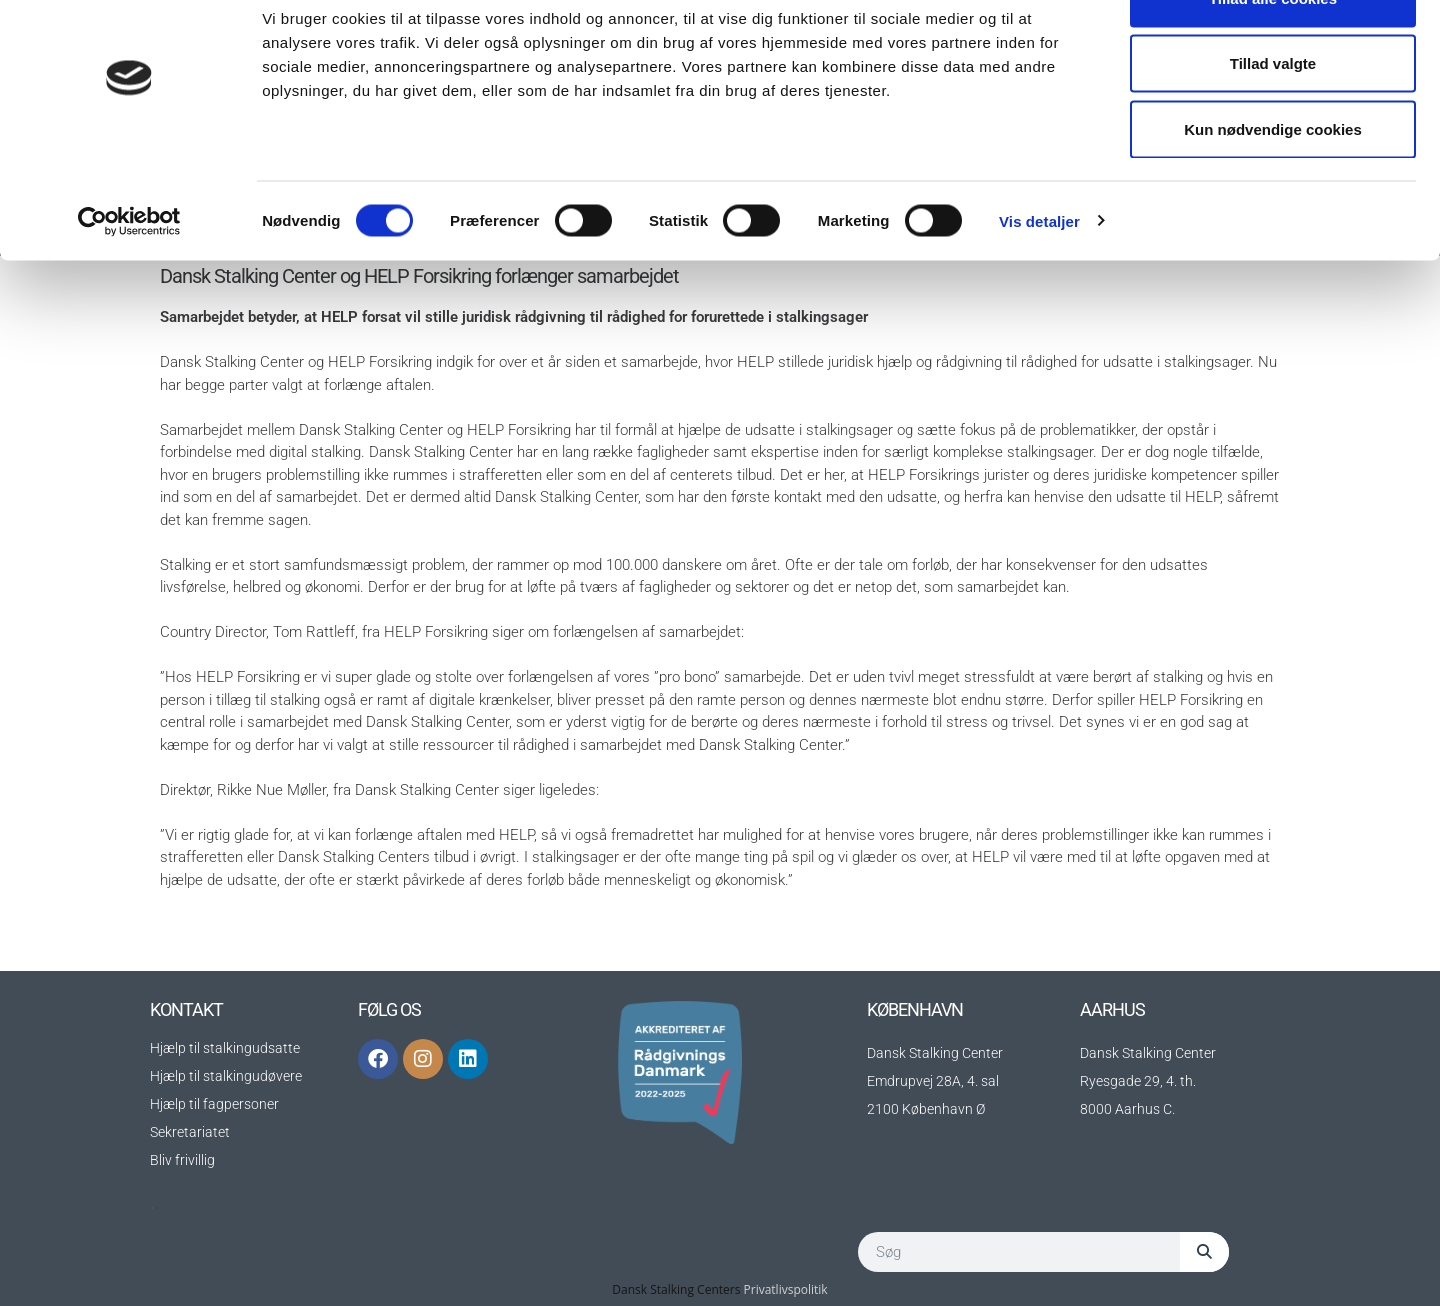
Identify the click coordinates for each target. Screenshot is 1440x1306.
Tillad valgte (1273, 118)
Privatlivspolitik (786, 1289)
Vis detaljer (1039, 275)
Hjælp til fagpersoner (214, 1104)
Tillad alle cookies (1273, 52)
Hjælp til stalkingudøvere (226, 1076)
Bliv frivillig (182, 1160)
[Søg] (1204, 1252)
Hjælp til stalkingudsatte (225, 1048)
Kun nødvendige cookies (1273, 183)
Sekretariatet (190, 1132)
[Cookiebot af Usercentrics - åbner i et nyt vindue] (129, 276)
